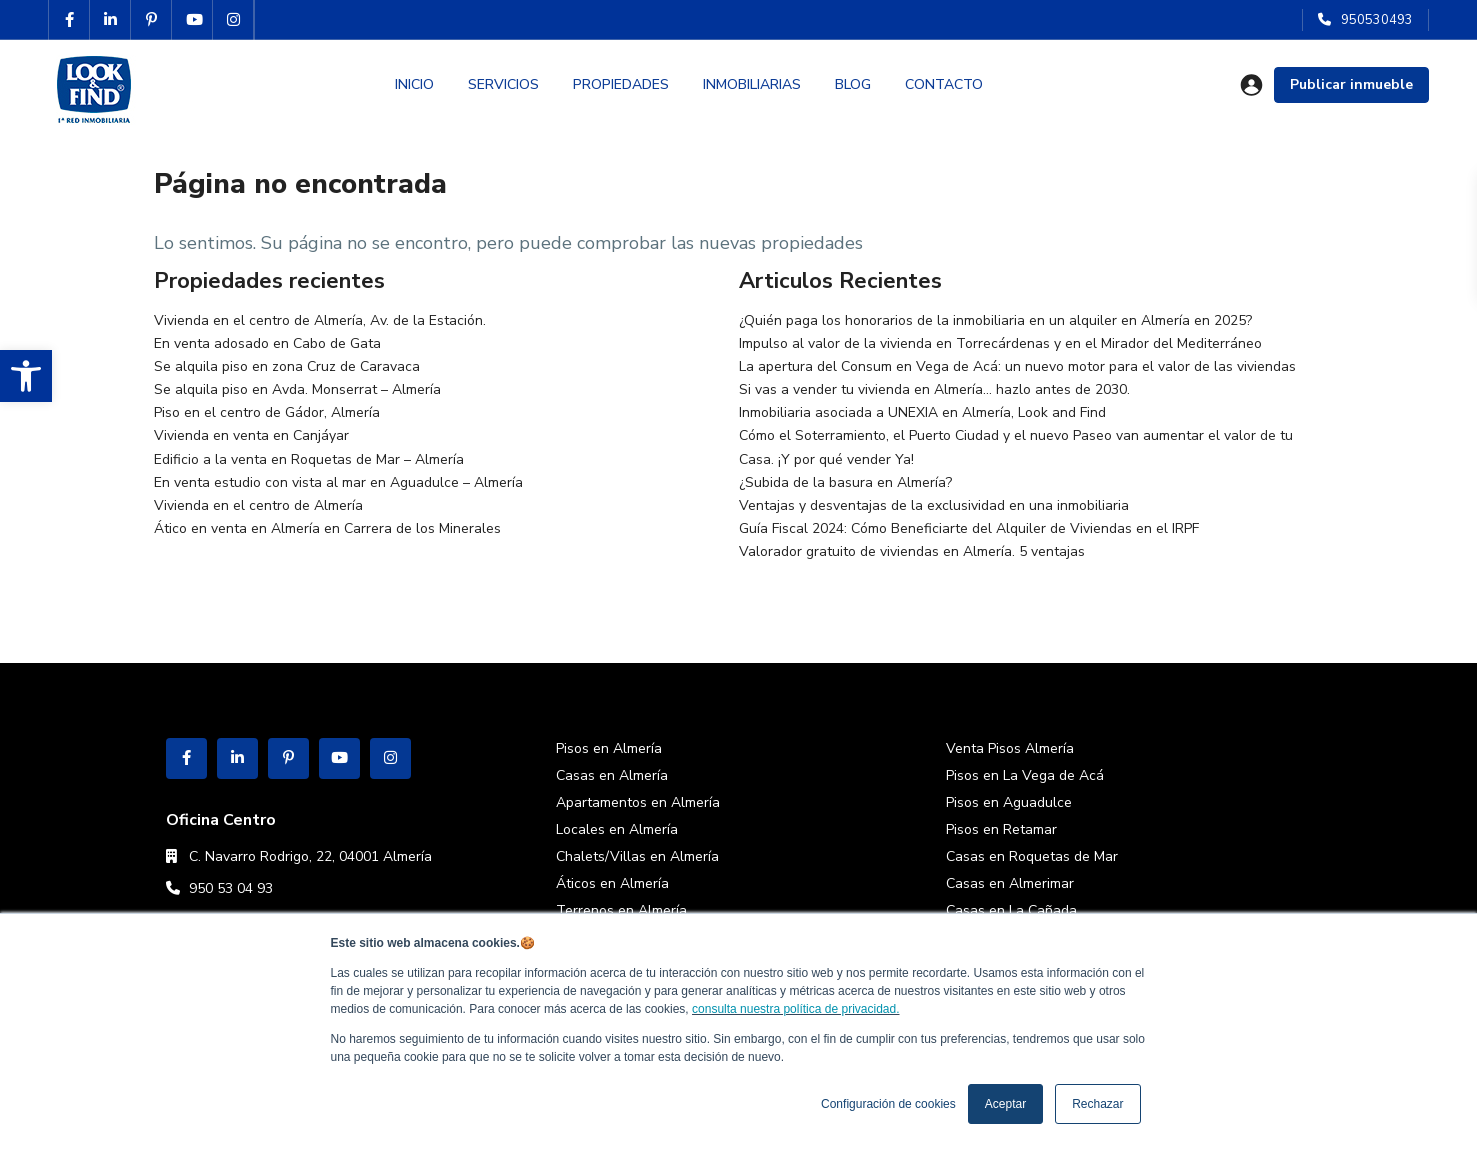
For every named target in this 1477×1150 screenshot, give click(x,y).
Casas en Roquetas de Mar (1032, 856)
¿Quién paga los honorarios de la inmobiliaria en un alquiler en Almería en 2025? (995, 320)
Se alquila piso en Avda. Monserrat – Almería (297, 389)
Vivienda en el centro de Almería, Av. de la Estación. (320, 320)
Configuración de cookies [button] (888, 1104)
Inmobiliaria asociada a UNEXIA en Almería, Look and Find (922, 412)
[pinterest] (151, 20)
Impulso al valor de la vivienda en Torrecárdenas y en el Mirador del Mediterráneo (1000, 343)
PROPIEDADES (621, 84)
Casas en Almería (612, 775)
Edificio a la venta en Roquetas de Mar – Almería (309, 459)
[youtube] (192, 20)
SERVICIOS (503, 84)
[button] (26, 376)
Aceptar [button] (1005, 1104)
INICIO (414, 84)
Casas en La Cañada (1011, 910)
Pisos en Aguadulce (1009, 802)
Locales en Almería (617, 829)
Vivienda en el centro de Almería (258, 505)
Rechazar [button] (1097, 1104)
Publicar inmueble (1351, 84)
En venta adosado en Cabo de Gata (267, 343)
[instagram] (233, 20)
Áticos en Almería (612, 883)
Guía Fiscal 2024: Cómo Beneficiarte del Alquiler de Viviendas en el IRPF (969, 528)
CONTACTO (944, 84)
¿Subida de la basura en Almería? (845, 482)
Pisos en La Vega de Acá (1025, 775)
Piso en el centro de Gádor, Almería (267, 412)
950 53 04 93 (231, 888)
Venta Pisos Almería (1010, 748)
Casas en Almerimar (1010, 883)
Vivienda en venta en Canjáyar (251, 435)
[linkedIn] (110, 20)
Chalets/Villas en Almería (637, 856)
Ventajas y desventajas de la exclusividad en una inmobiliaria (934, 505)
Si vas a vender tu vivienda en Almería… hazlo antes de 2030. (934, 389)
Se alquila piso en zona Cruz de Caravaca (287, 366)
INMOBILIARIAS (752, 84)
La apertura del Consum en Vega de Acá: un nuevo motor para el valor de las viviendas (1017, 366)
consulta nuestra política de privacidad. (795, 1009)
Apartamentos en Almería (638, 802)
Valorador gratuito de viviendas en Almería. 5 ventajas (912, 551)
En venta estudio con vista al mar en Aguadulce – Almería (338, 482)
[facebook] (69, 20)
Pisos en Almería (609, 748)
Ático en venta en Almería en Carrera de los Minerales (327, 528)
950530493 (1377, 20)
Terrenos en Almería (621, 910)
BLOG (853, 84)
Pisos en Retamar (1001, 829)
